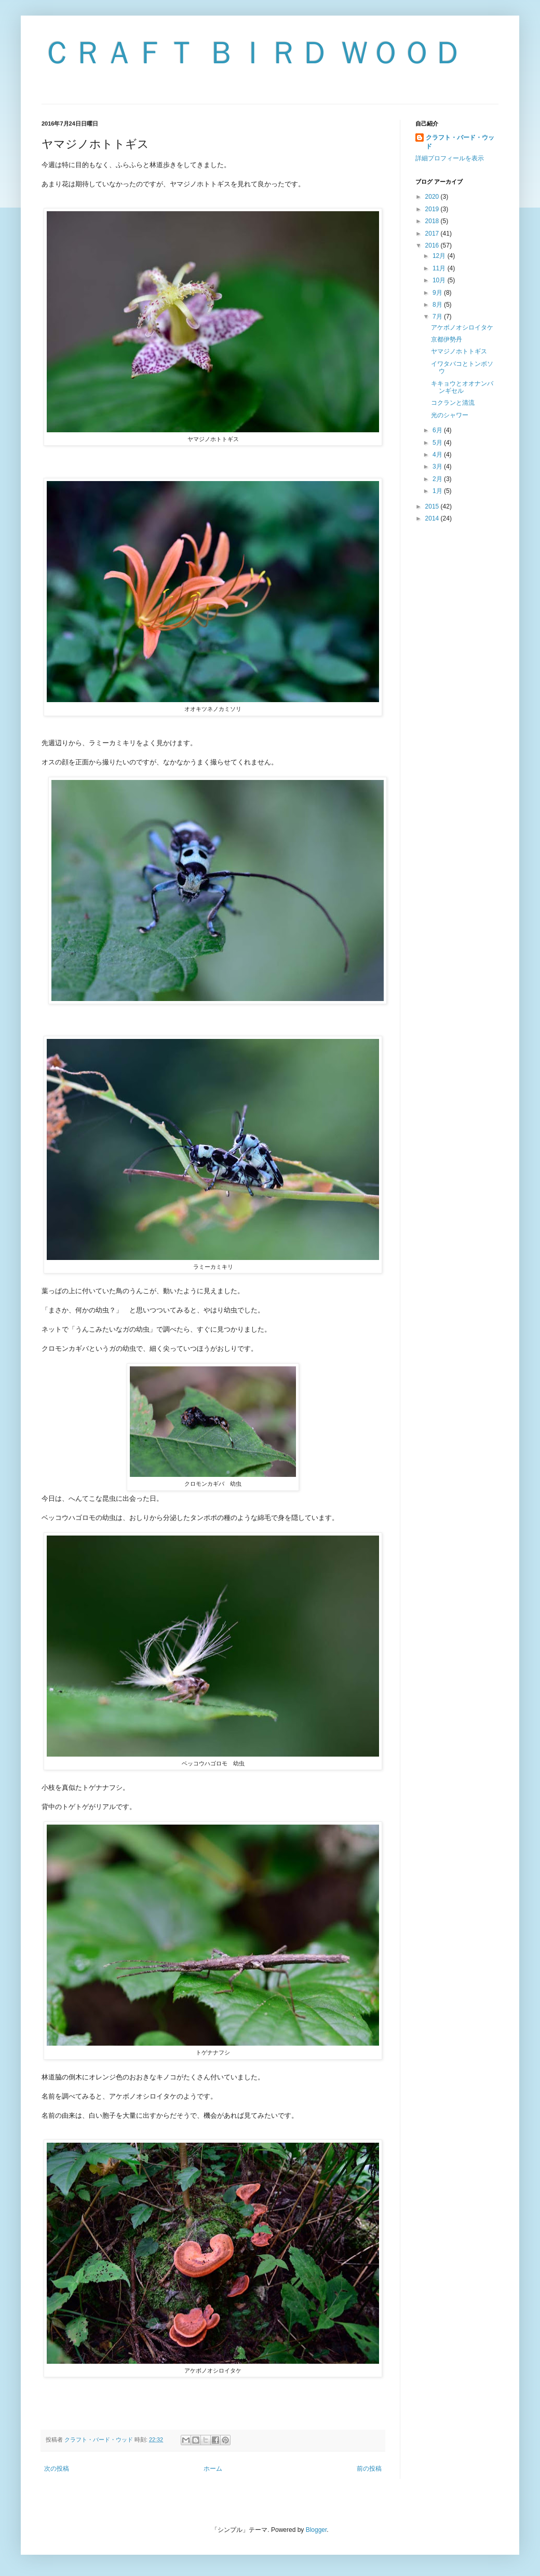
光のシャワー (449, 415)
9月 (438, 292)
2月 (438, 479)
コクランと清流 (453, 402)
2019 (433, 209)
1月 (438, 491)
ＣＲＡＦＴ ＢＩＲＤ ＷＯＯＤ (253, 52)
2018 (433, 221)
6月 (438, 430)
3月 (438, 466)
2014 (433, 518)
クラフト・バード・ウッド (460, 142)
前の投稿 (369, 2468)
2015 (433, 506)
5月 (438, 442)
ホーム (213, 2468)
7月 (438, 316)
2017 (433, 233)
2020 (433, 196)
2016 (433, 245)
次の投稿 (56, 2468)
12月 (440, 255)
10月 (440, 280)
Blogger (316, 2529)
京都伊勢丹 (446, 339)
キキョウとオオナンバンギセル (462, 387)
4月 (438, 454)
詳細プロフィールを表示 (449, 158)
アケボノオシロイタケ (462, 327)
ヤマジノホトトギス (459, 351)
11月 (440, 268)
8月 (438, 304)
